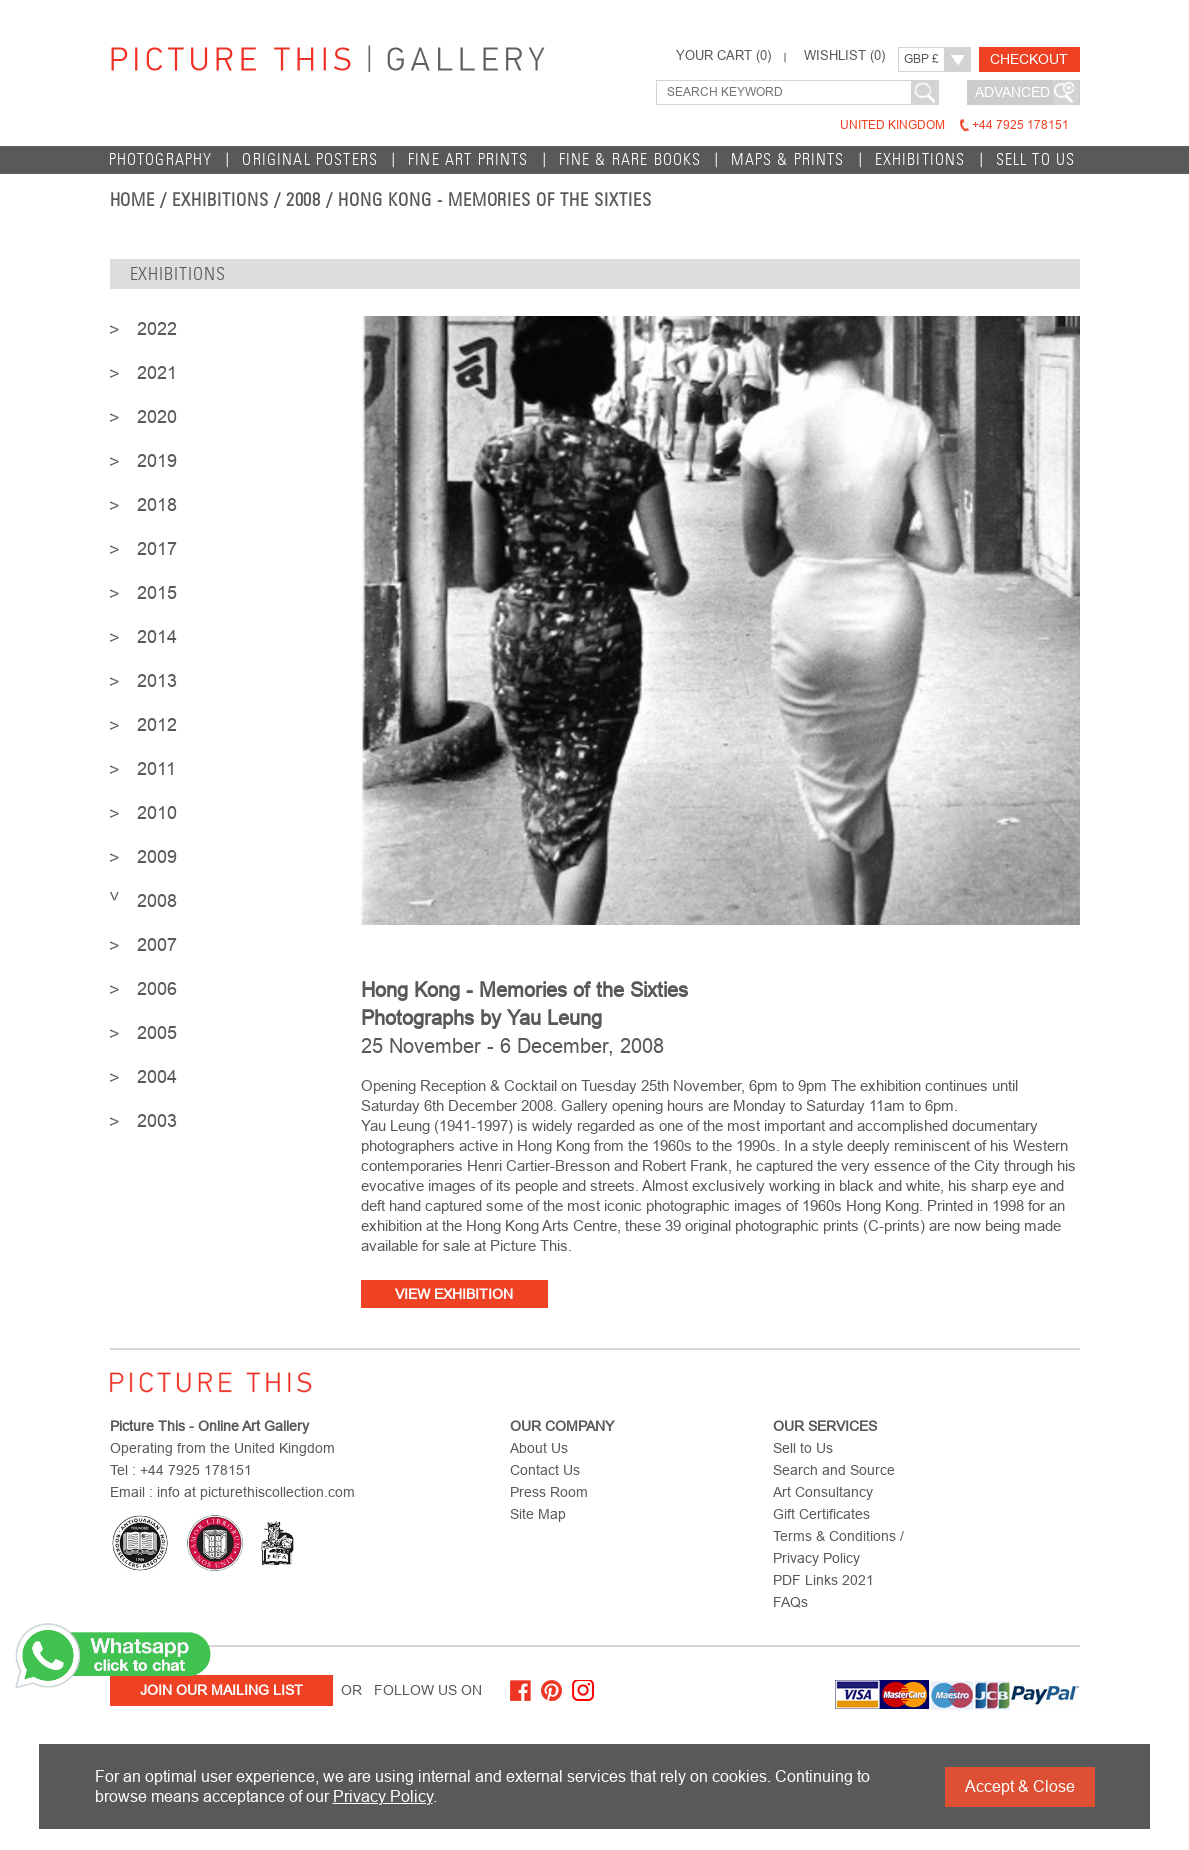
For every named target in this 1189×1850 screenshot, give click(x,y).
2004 (143, 1077)
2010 (143, 813)
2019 (143, 461)
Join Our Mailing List (221, 1690)
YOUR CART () (723, 56)
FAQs (790, 1602)
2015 (143, 593)
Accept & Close (1020, 1786)
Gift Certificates (821, 1514)
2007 (143, 945)
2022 (143, 329)
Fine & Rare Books (630, 159)
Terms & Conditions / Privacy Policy (838, 1547)
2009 (143, 857)
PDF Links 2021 (823, 1580)
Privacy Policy (383, 1796)
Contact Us (545, 1470)
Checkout (1029, 59)
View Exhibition (454, 1294)
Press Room (549, 1492)
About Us (539, 1448)
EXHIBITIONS (920, 159)
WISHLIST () (844, 56)
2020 (143, 417)
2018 (143, 505)
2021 (143, 373)
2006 (143, 989)
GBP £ (921, 59)
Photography (161, 159)
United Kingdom (954, 125)
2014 (143, 637)
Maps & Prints (787, 159)
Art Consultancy (823, 1492)
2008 (143, 901)
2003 (143, 1121)
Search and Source (834, 1470)
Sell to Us (1036, 159)
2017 (143, 549)
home (133, 200)
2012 (143, 725)
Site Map (538, 1514)
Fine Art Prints (468, 159)
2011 (143, 769)
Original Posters (310, 159)
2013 (143, 681)
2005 (143, 1033)
